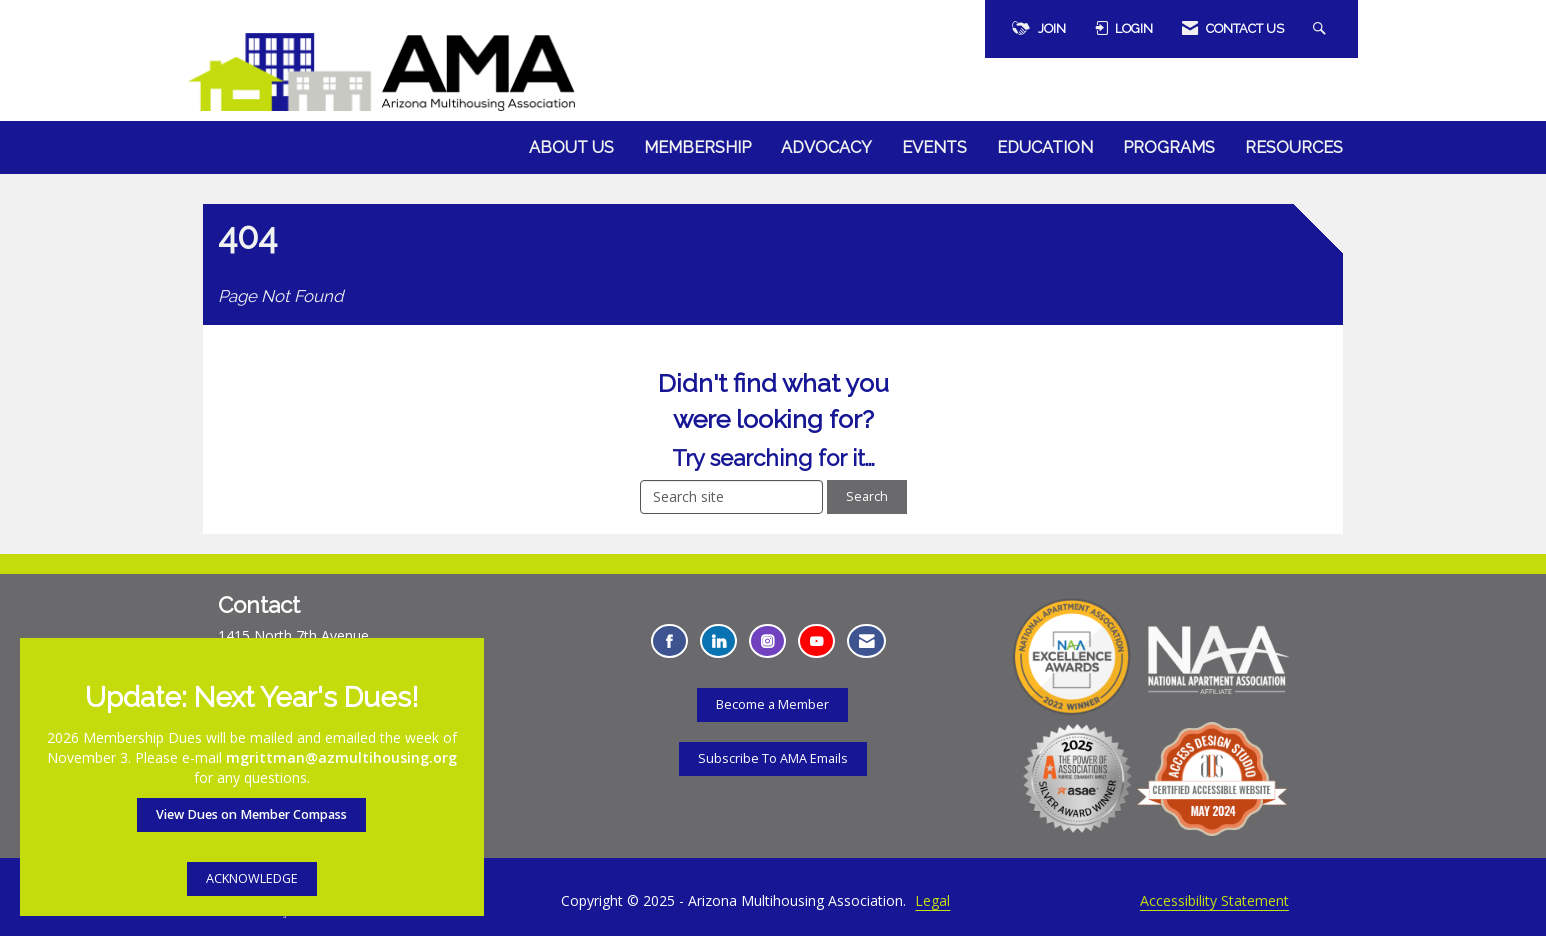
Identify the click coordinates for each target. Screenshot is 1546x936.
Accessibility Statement (1214, 900)
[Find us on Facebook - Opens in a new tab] (669, 641)
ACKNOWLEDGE (252, 878)
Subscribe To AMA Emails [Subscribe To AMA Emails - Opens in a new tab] (773, 758)
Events (934, 147)
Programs (1169, 147)
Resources (1294, 147)
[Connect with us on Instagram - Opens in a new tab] (767, 641)
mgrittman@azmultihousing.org (341, 757)
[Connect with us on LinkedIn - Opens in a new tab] (718, 641)
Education (1045, 147)
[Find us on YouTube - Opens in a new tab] (816, 641)
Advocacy (826, 147)
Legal (932, 900)
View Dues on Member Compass (251, 814)
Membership (697, 147)
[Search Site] (1322, 29)
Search (867, 496)
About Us (571, 147)
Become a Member (772, 704)
